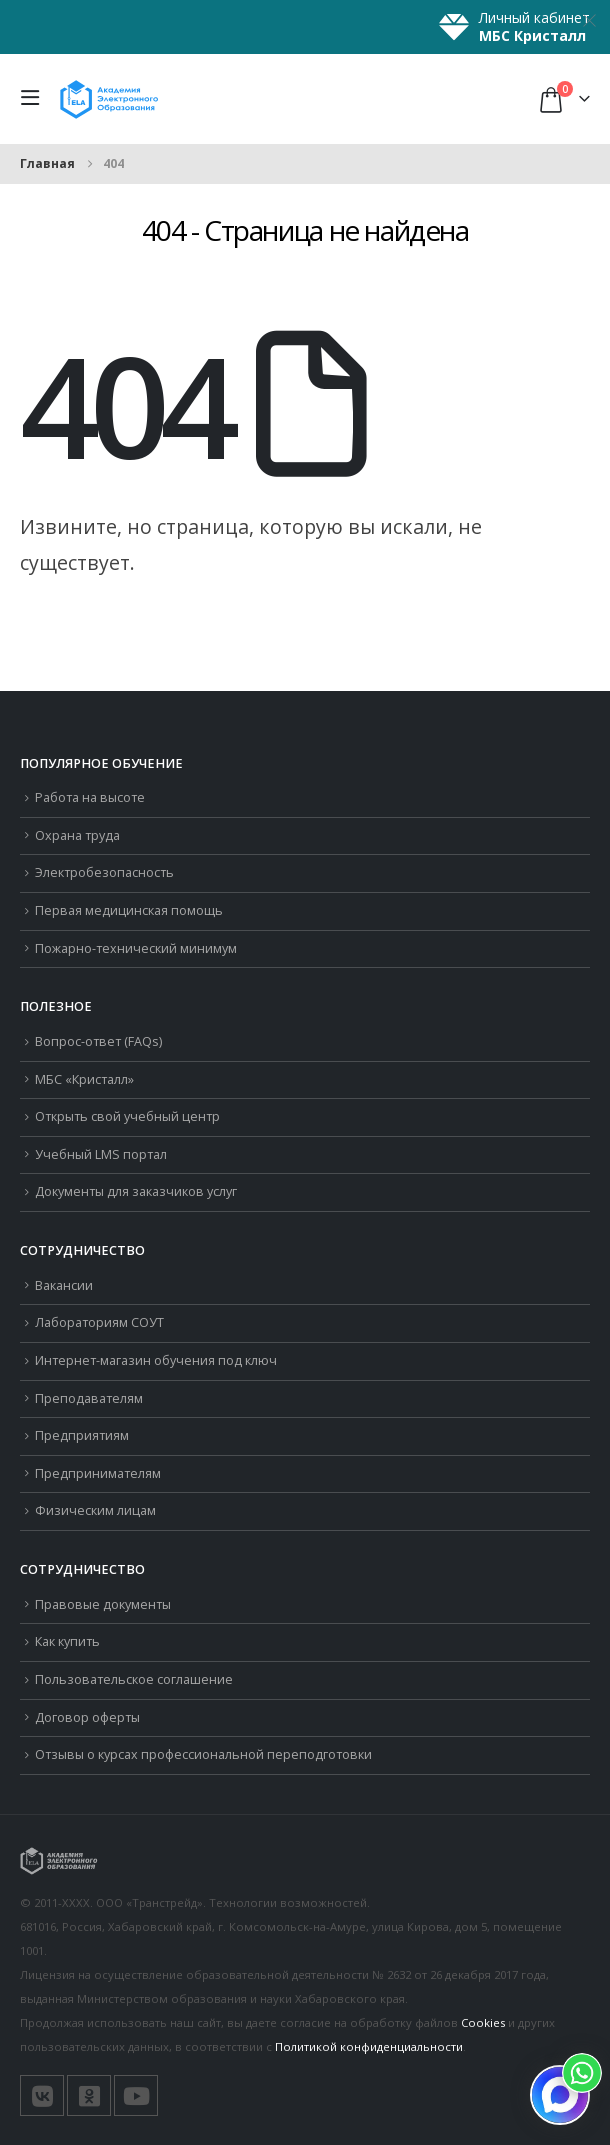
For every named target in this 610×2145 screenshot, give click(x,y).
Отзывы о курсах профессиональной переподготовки (203, 1754)
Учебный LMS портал (101, 1154)
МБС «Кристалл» (84, 1079)
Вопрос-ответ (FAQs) (98, 1041)
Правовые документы (103, 1604)
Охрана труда (77, 835)
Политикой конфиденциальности (369, 2046)
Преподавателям (89, 1398)
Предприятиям (82, 1435)
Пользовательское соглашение (134, 1679)
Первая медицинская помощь (129, 910)
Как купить (67, 1641)
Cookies (483, 2022)
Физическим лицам (95, 1510)
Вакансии (64, 1285)
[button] (35, 99)
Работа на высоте (90, 797)
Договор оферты (87, 1717)
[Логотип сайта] (109, 98)
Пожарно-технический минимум (136, 948)
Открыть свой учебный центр (127, 1116)
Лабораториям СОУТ (99, 1322)
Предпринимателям (98, 1473)
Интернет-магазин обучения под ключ (156, 1360)
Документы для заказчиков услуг (136, 1191)
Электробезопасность (104, 872)
